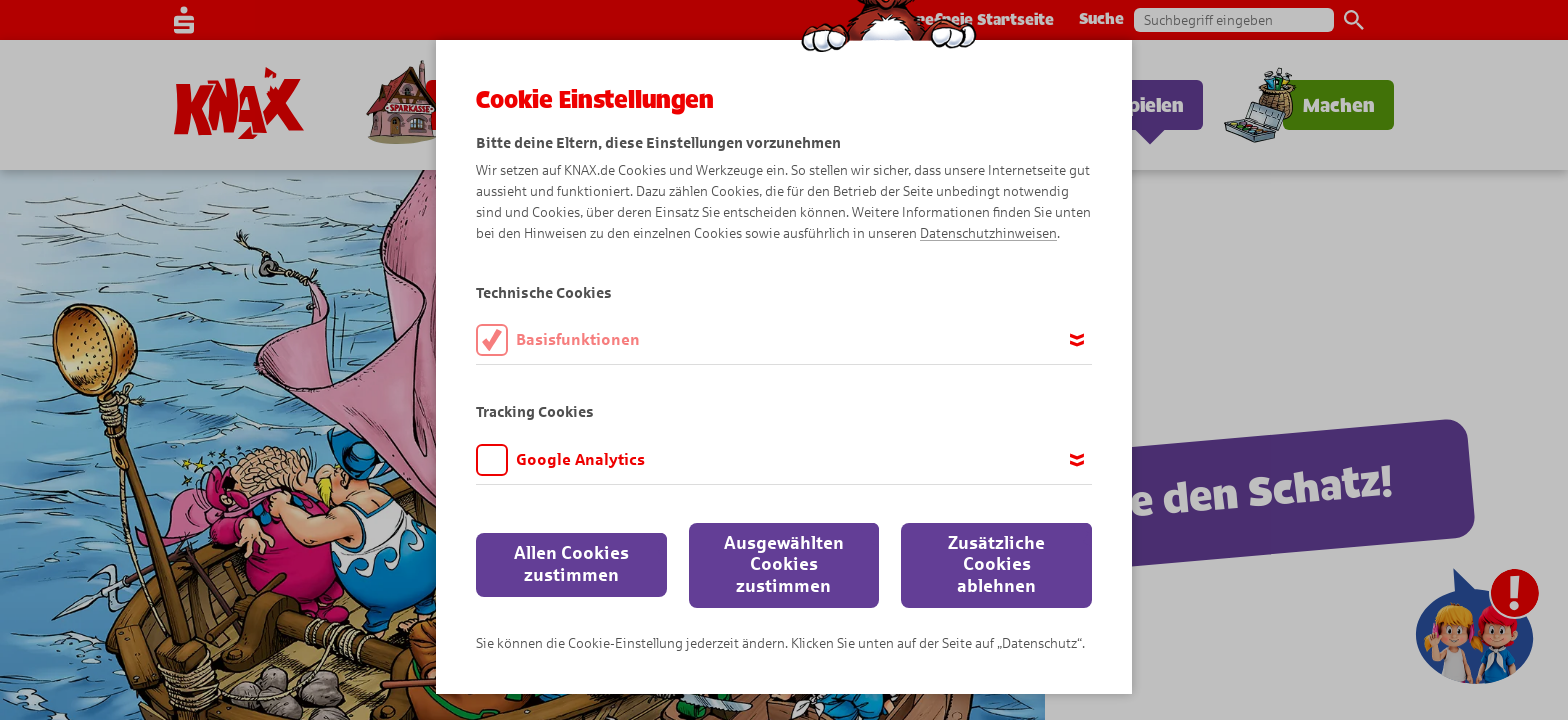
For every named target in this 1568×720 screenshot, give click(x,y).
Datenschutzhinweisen (988, 233)
